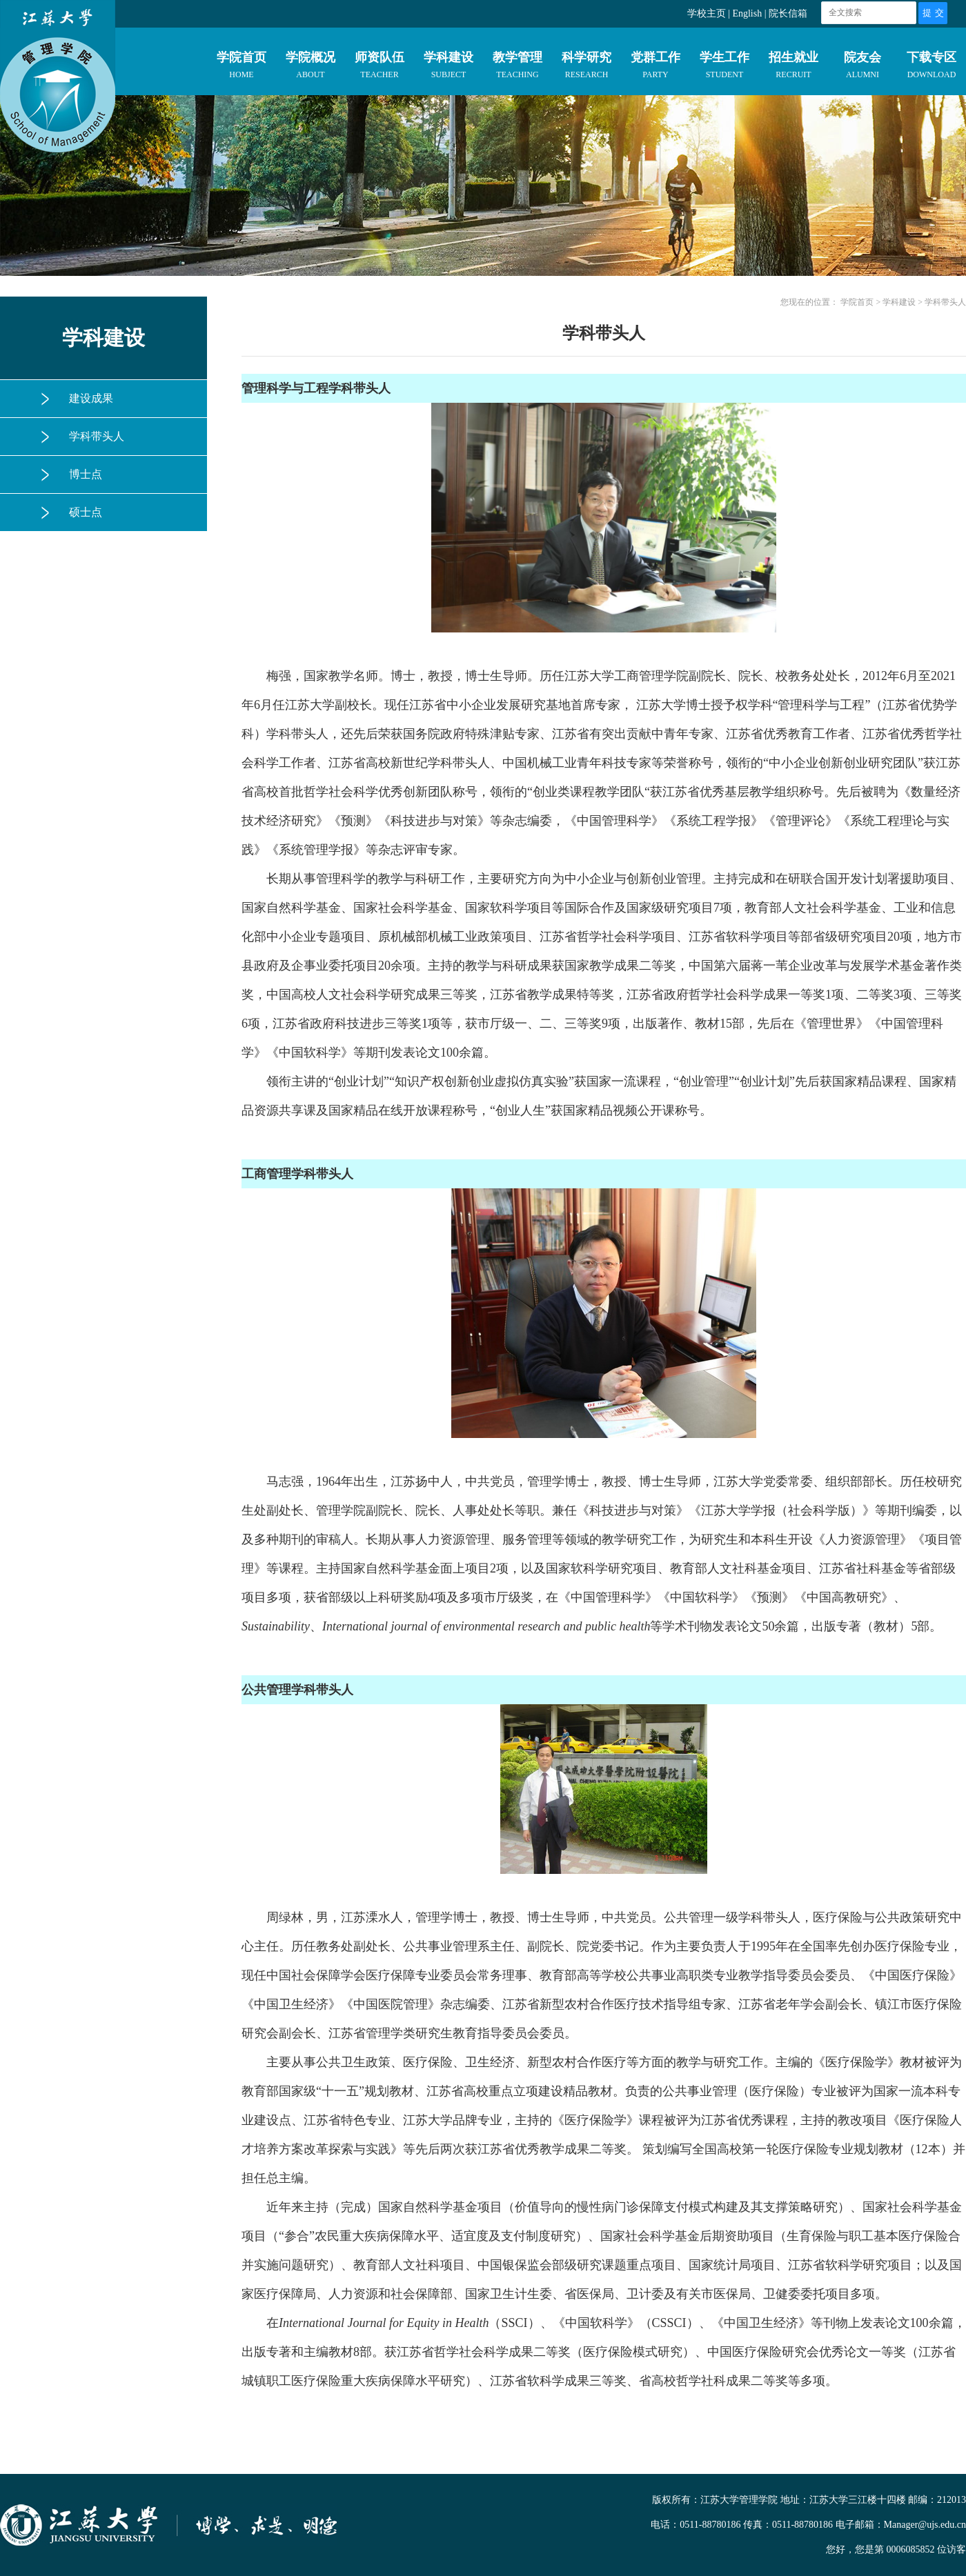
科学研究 (586, 67)
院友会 (862, 67)
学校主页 (706, 13)
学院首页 (241, 67)
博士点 (85, 474)
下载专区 (931, 67)
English (747, 13)
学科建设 (448, 67)
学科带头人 (96, 436)
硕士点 (85, 512)
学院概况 (310, 67)
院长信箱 (788, 13)
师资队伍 (379, 67)
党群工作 (655, 67)
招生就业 (793, 67)
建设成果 (91, 398)
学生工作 (724, 67)
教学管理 (517, 67)
